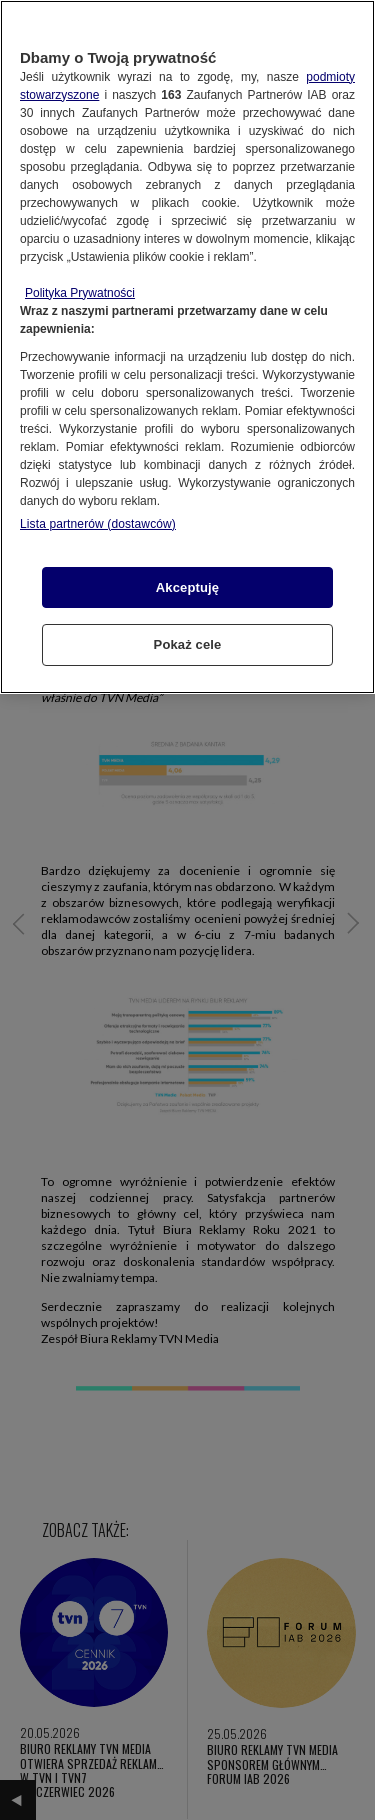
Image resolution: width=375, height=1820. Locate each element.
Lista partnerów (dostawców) (98, 524)
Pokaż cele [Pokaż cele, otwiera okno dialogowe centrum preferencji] (188, 644)
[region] (187, 347)
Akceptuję (187, 587)
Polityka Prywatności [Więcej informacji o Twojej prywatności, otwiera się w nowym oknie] (80, 293)
